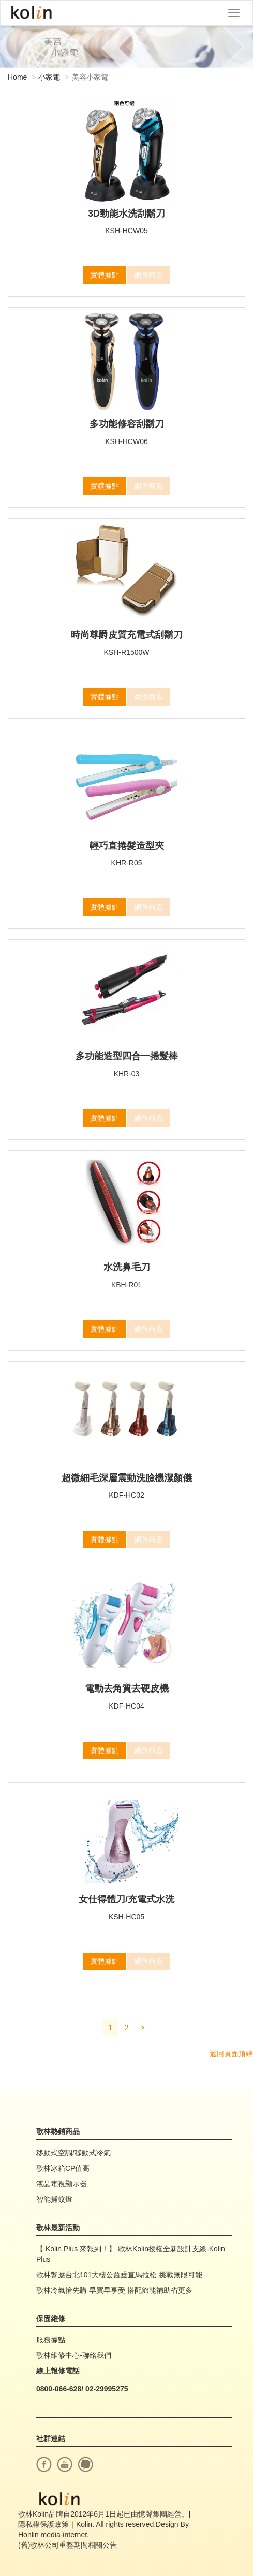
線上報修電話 (58, 2371)
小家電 (49, 77)
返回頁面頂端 (231, 2054)
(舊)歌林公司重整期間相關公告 (67, 2545)
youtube (64, 2464)
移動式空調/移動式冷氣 (73, 2152)
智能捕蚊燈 (54, 2199)
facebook (44, 2464)
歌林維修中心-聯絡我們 (73, 2355)
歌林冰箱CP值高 (63, 2168)
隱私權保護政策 (43, 2524)
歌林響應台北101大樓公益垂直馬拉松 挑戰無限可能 (119, 2274)
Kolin (31, 13)
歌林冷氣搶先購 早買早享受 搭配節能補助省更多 (114, 2290)
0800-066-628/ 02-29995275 (82, 2389)
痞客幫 (85, 2464)
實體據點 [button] (104, 275)
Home (17, 77)
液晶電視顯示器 (61, 2183)
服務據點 (50, 2340)
